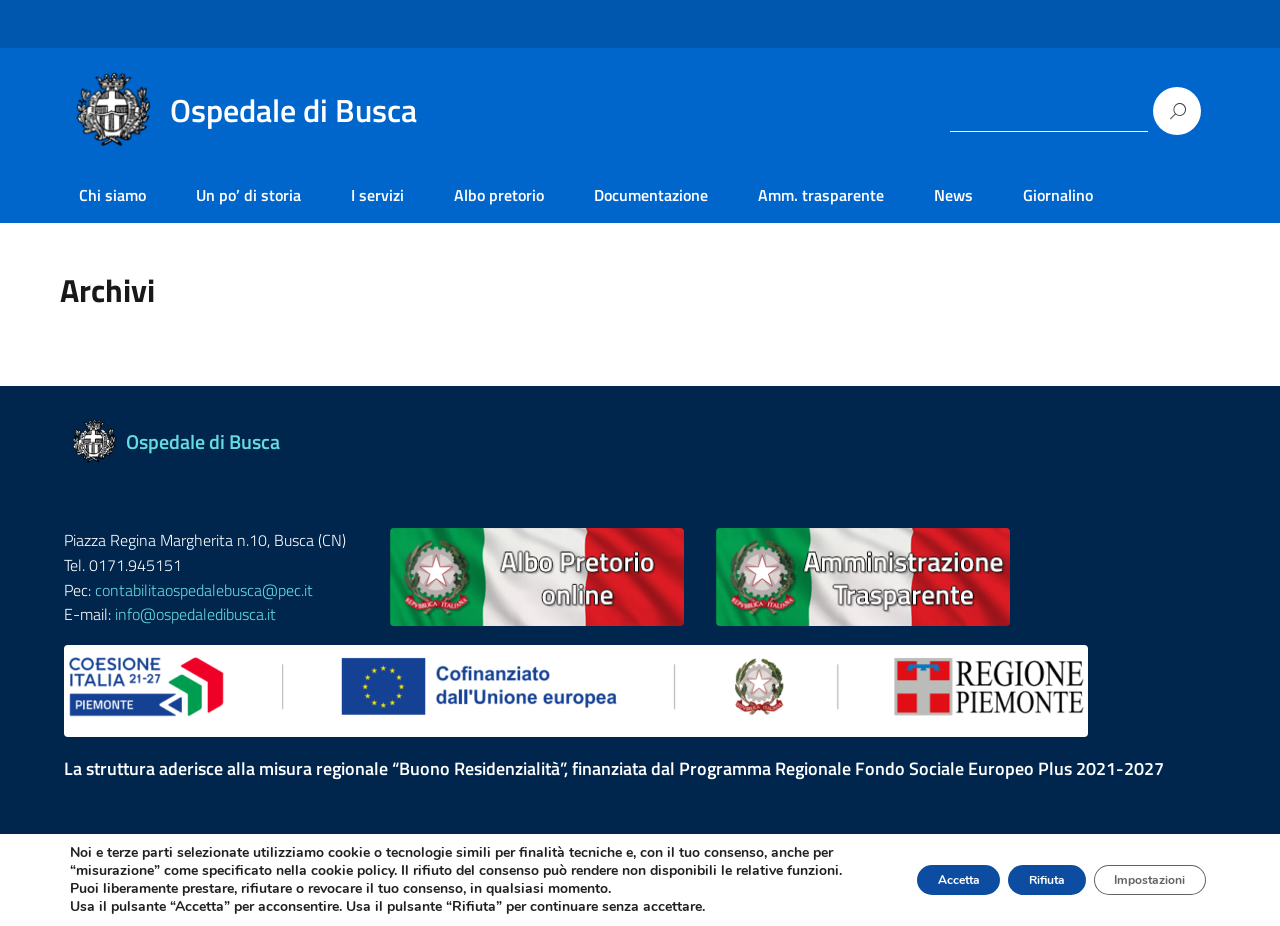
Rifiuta (1003, 870)
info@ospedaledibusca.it (195, 614)
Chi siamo (112, 195)
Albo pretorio (499, 195)
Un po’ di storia (248, 195)
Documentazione (651, 195)
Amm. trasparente (821, 195)
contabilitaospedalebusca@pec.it (204, 590)
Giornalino (1058, 195)
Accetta (888, 870)
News (953, 195)
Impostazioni (1134, 870)
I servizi (377, 195)
